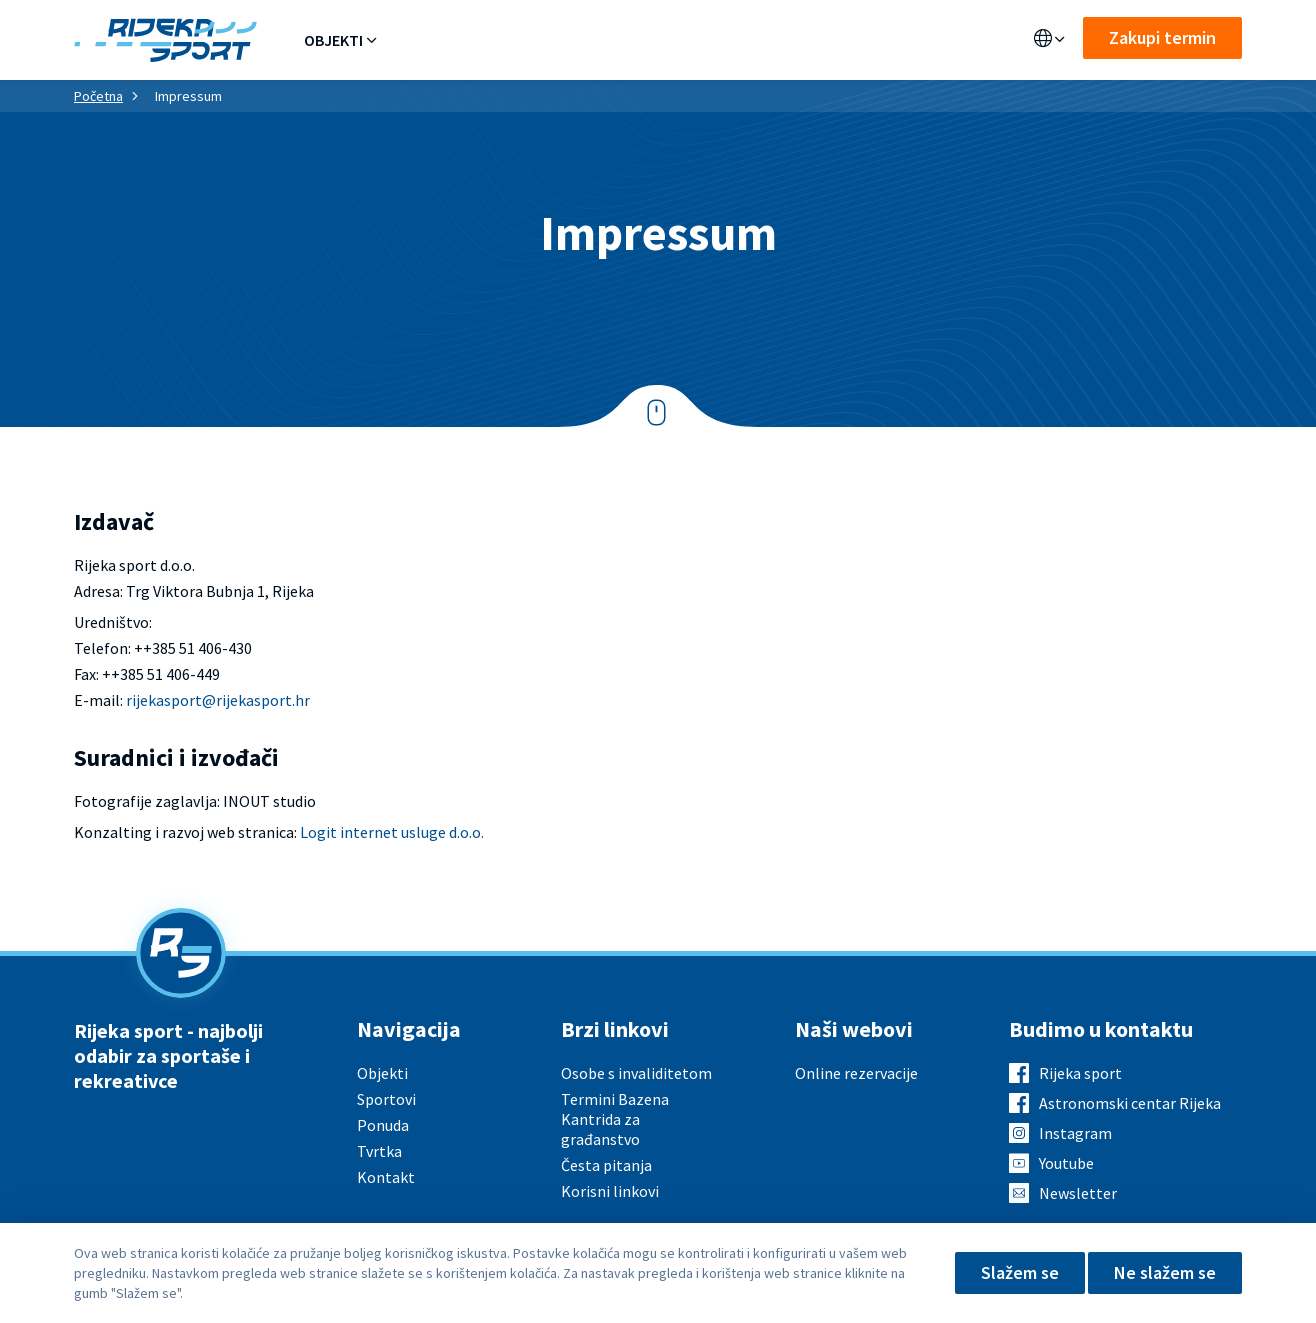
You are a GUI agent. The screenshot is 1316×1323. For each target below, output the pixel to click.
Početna (98, 96)
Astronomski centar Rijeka (1130, 1103)
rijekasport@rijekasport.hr (218, 700)
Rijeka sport (1080, 1073)
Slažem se (1020, 1272)
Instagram (1075, 1133)
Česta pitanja (606, 1165)
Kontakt (791, 40)
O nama (704, 40)
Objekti (333, 40)
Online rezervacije (856, 1073)
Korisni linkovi (610, 1191)
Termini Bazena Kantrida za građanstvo (615, 1119)
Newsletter (1078, 1193)
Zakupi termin (1162, 37)
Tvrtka (379, 1151)
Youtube (1066, 1163)
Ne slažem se (1165, 1272)
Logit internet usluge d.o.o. (392, 832)
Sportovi (512, 40)
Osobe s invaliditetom (636, 1073)
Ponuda (419, 40)
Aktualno (613, 40)
